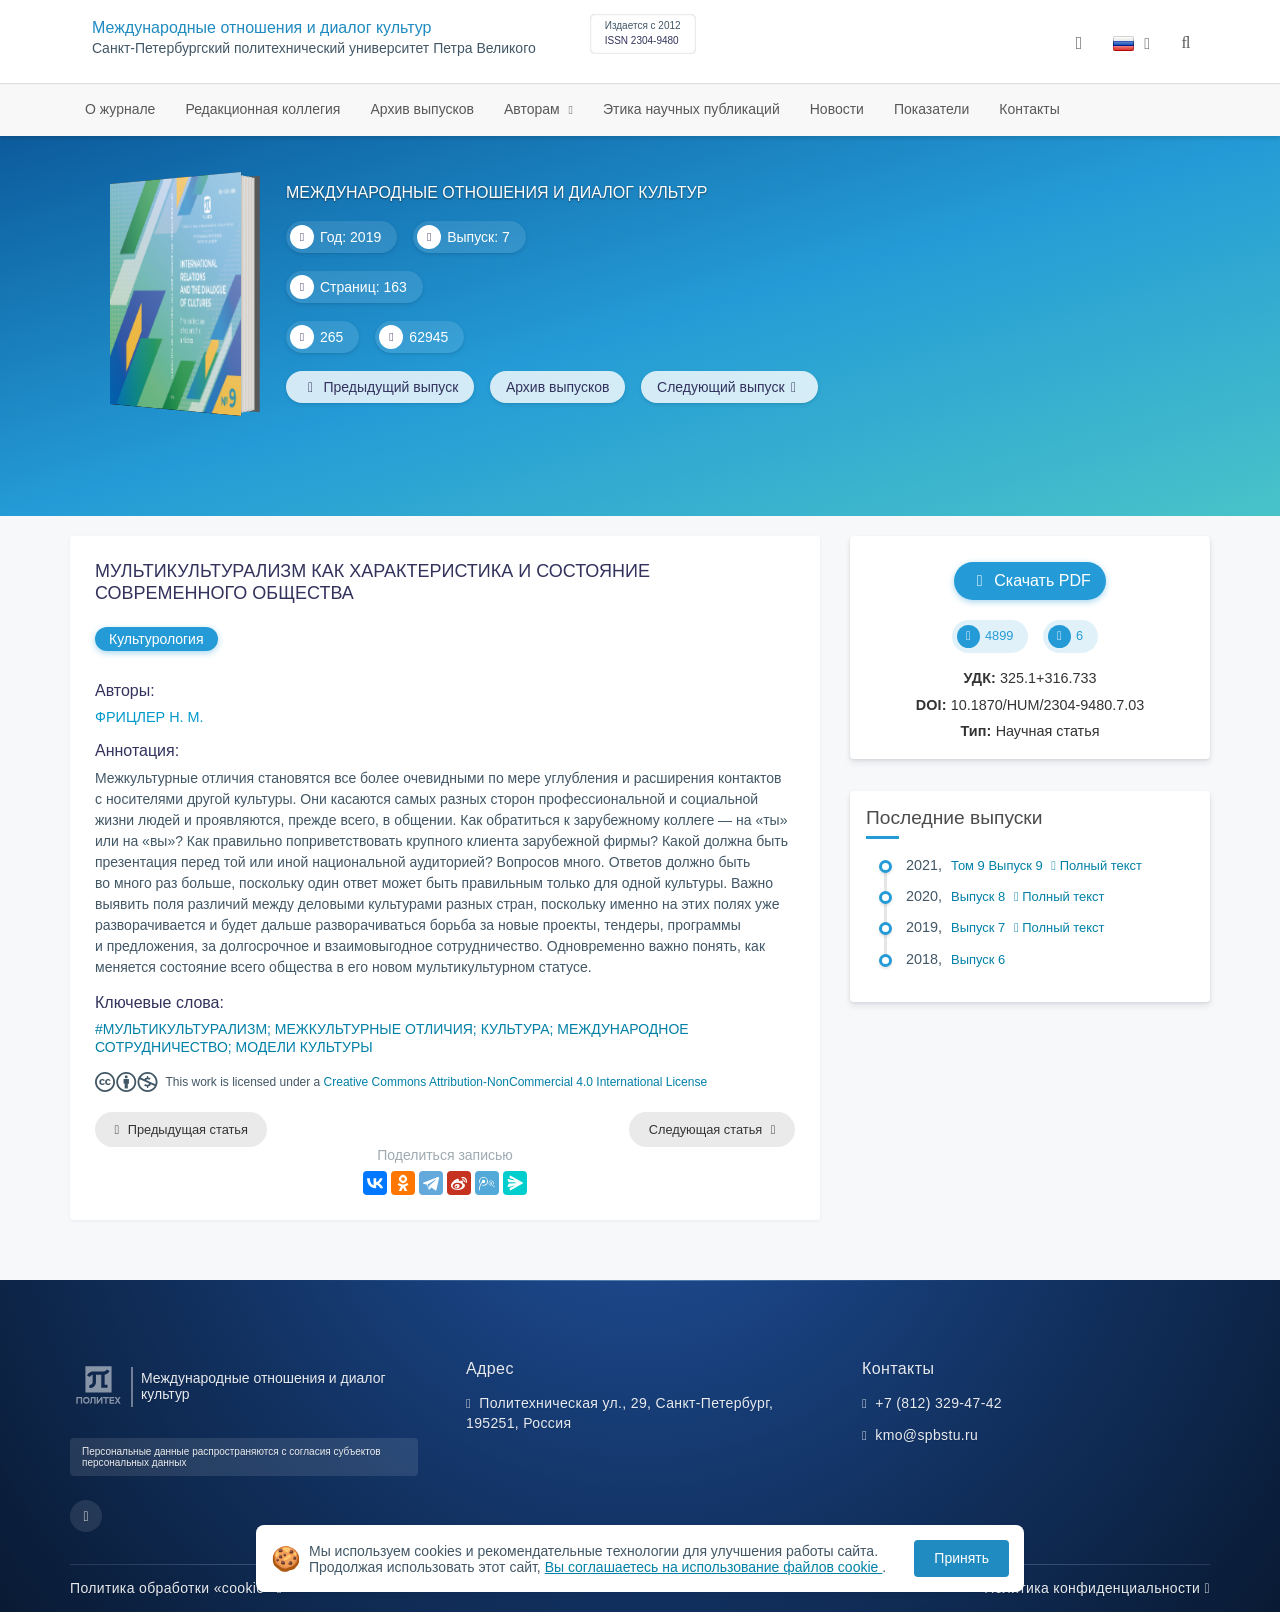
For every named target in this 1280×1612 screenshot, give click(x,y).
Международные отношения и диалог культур (261, 27)
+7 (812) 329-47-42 (938, 1403)
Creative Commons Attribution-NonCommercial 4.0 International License (516, 1082)
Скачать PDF (1029, 580)
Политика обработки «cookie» (176, 1588)
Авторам (534, 109)
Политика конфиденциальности (1097, 1588)
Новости (837, 109)
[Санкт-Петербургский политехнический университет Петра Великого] (98, 1404)
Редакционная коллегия (262, 109)
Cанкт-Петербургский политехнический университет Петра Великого (314, 48)
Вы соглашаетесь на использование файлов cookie (714, 1567)
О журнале (120, 109)
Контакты (1029, 109)
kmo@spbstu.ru (926, 1435)
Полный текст (1096, 865)
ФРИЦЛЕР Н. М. (149, 717)
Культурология (156, 639)
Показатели (931, 109)
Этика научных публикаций (691, 109)
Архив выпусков (422, 109)
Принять (961, 1558)
